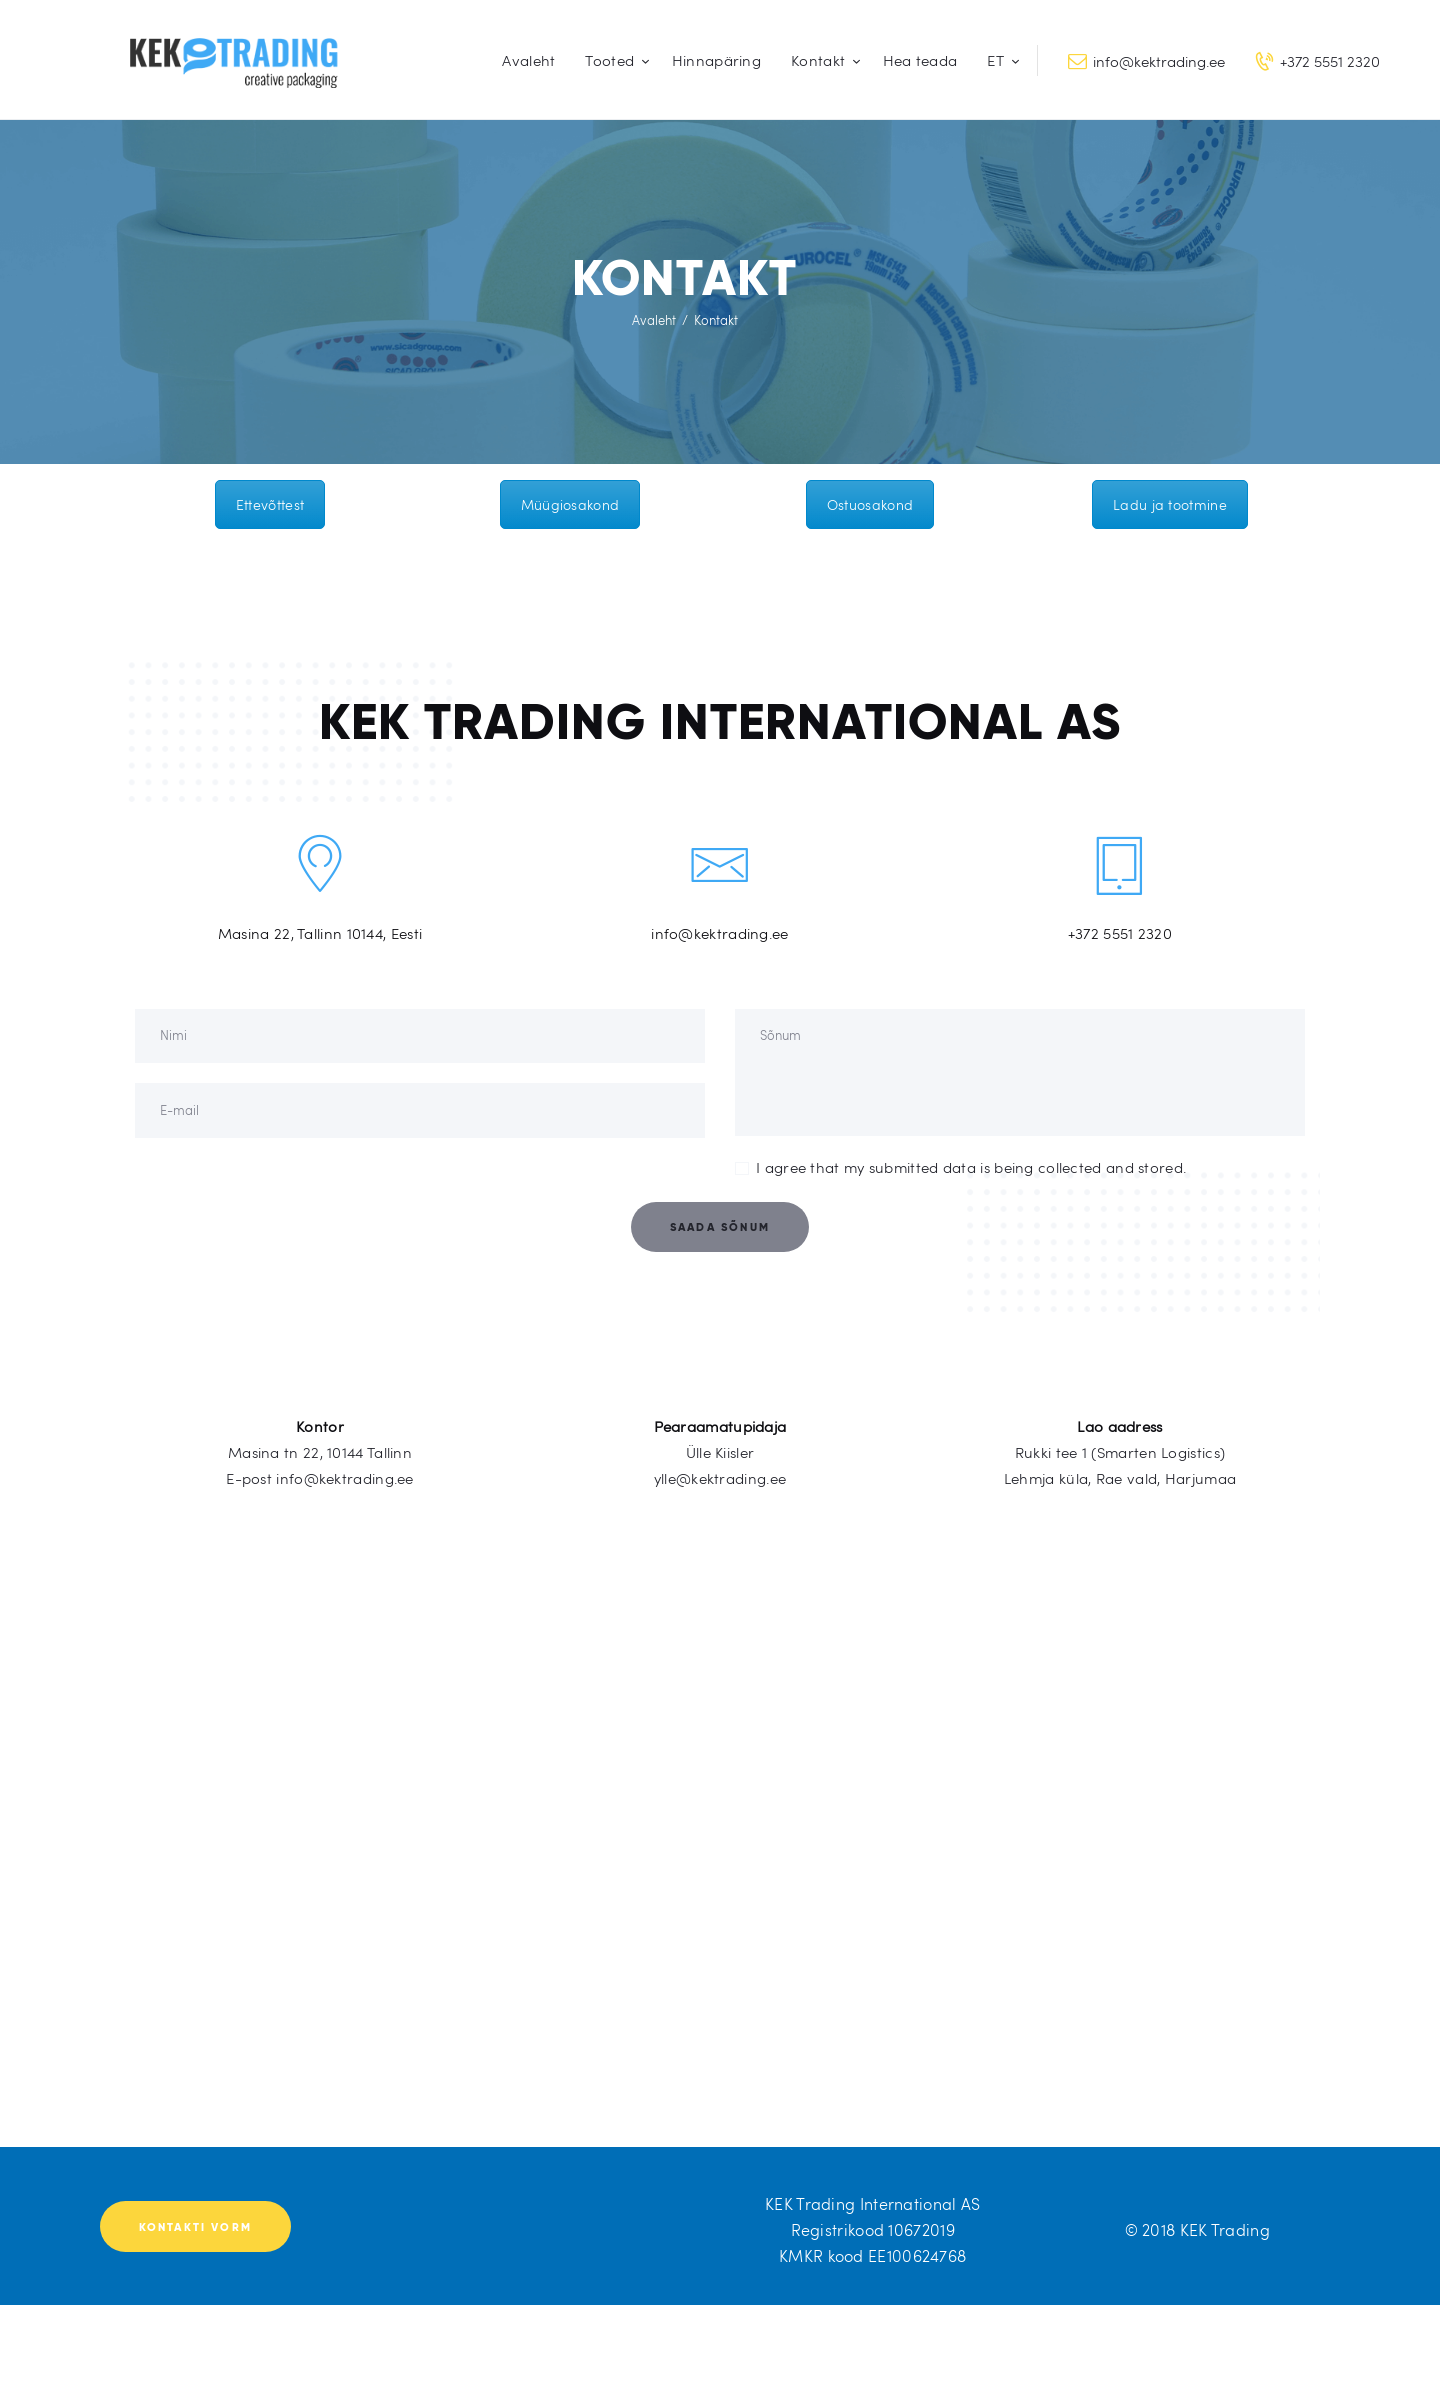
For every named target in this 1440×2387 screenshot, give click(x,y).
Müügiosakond (570, 504)
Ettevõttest (270, 504)
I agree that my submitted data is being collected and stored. (971, 1167)
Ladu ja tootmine (1170, 504)
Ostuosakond (870, 504)
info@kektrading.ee (719, 933)
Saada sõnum (720, 1227)
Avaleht (654, 320)
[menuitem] (999, 60)
